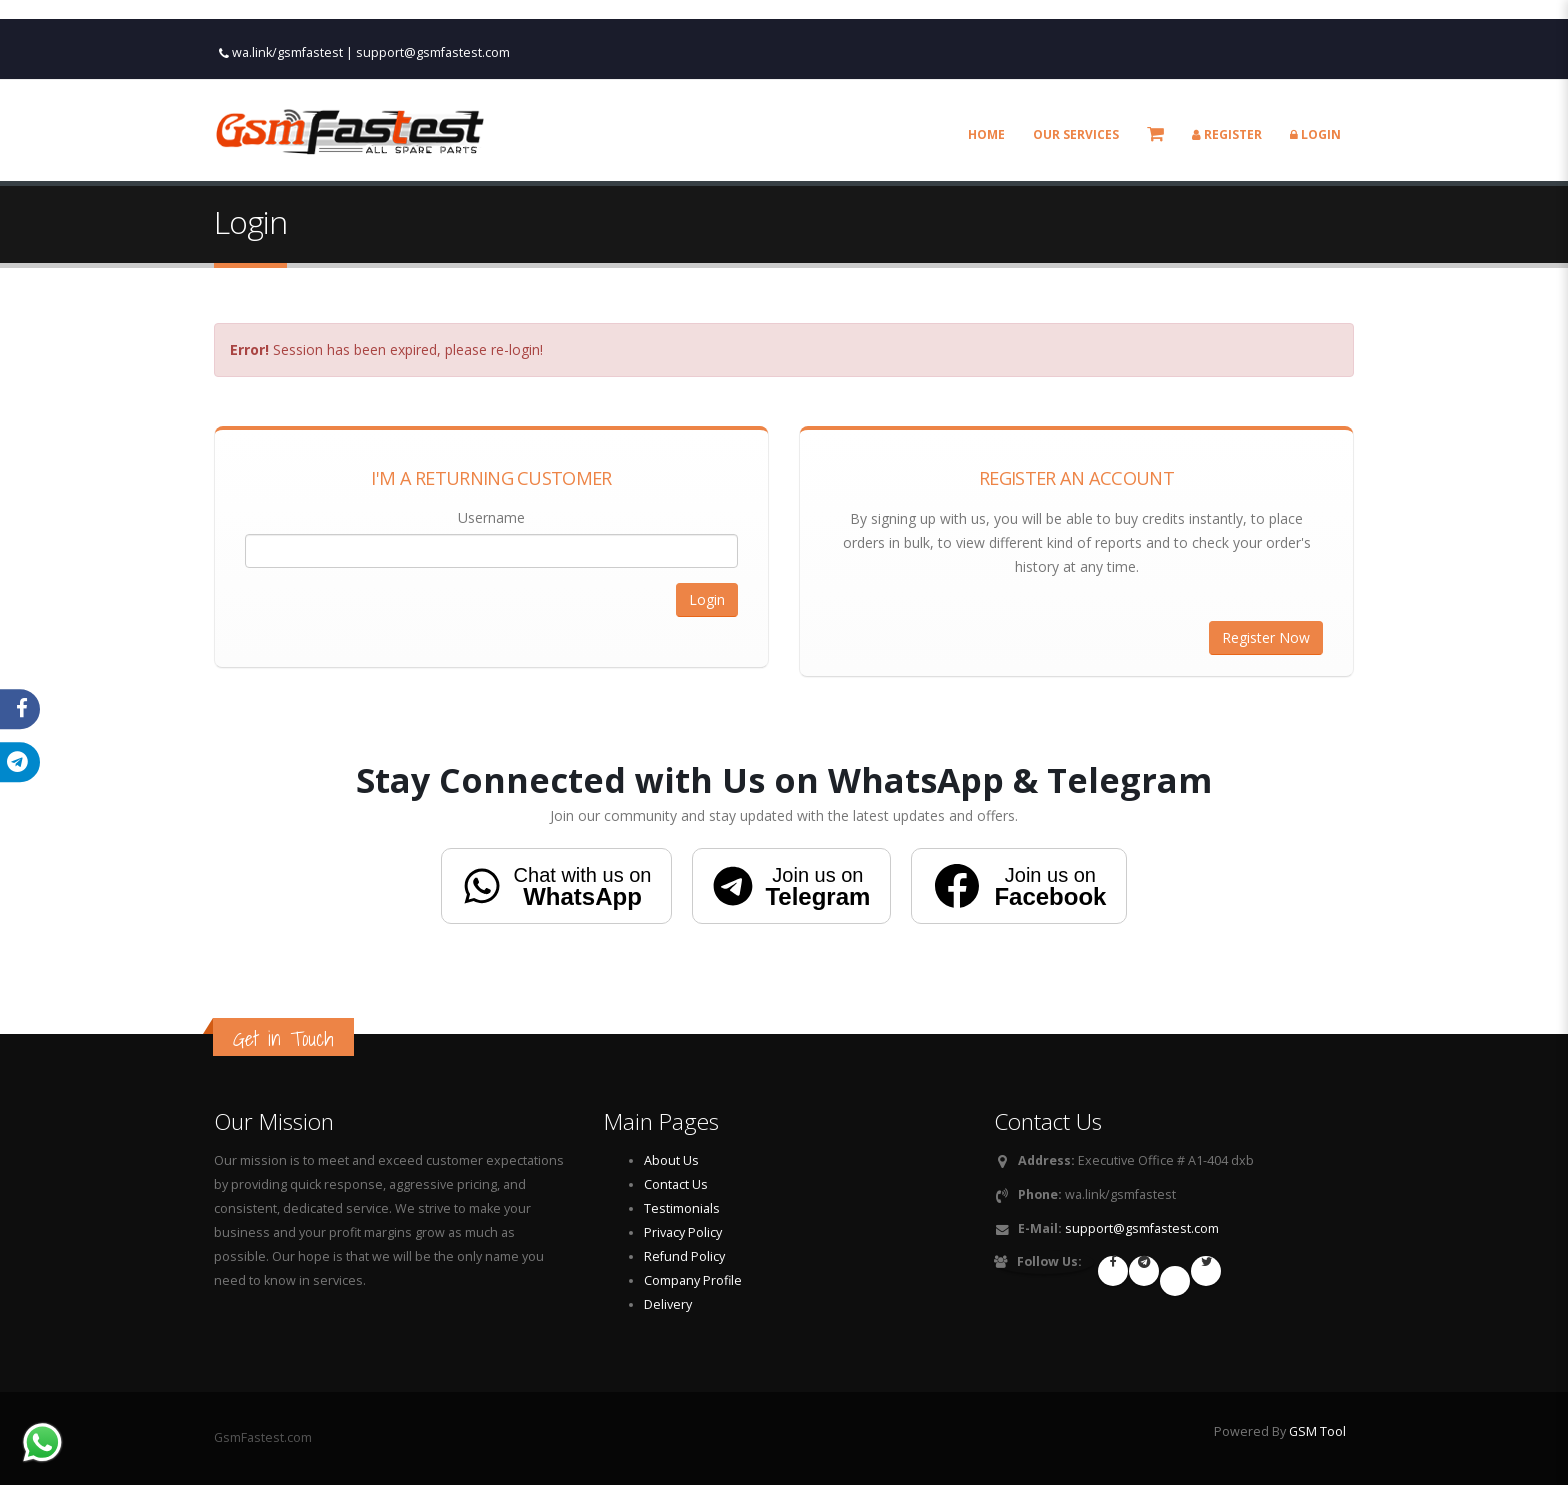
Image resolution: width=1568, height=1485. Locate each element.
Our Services (1076, 112)
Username (491, 517)
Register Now (1266, 637)
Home (986, 112)
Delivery (668, 1304)
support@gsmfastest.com (433, 30)
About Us (671, 1160)
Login (1315, 112)
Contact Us (676, 1184)
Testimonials (682, 1208)
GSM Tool (1317, 1431)
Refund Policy (684, 1256)
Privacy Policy (683, 1232)
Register (1227, 112)
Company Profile (693, 1280)
